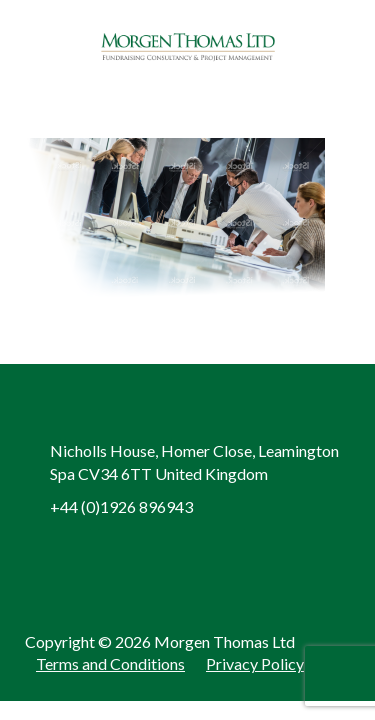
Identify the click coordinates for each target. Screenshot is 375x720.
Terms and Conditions (110, 663)
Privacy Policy (255, 663)
